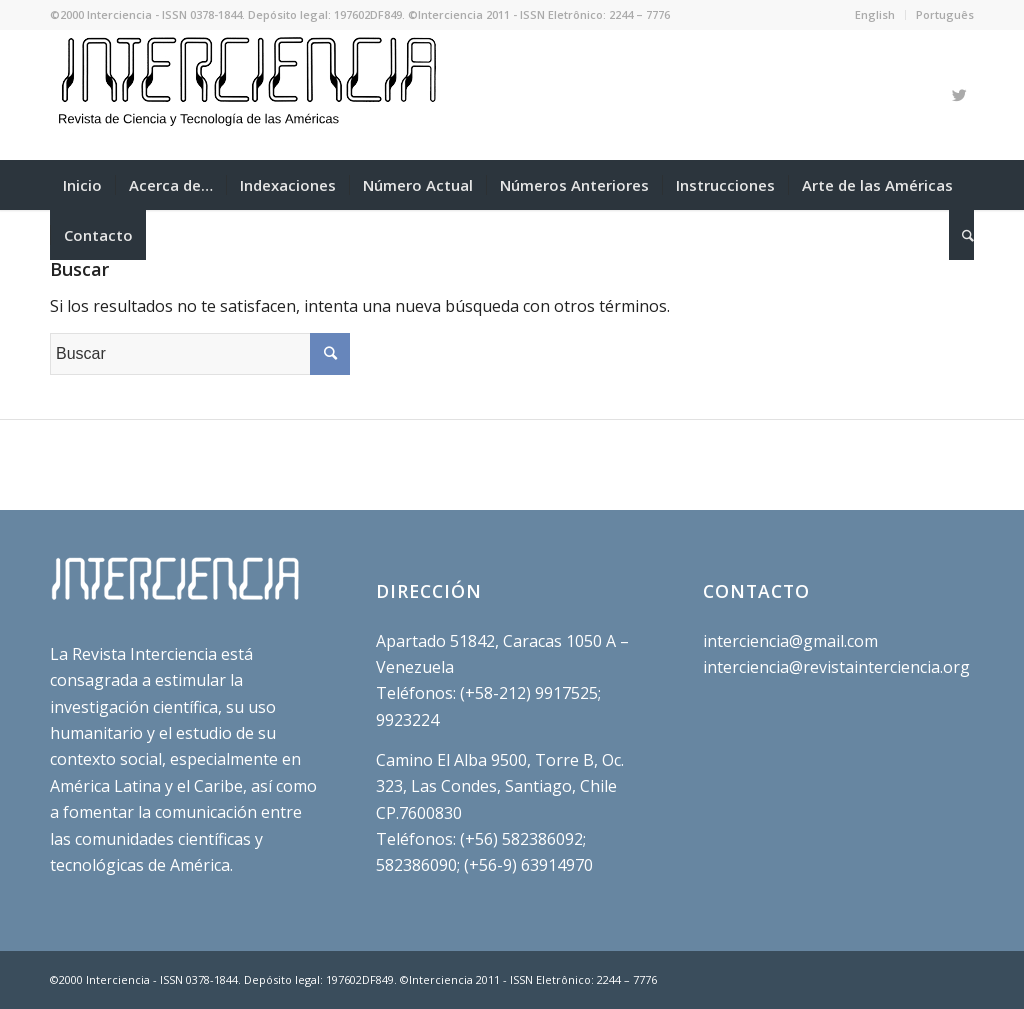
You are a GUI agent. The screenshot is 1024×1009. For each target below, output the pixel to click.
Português (945, 14)
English (875, 14)
